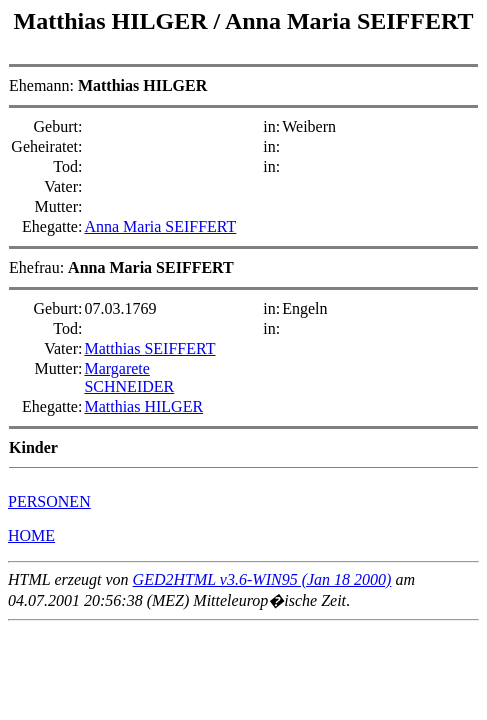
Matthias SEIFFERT (149, 348)
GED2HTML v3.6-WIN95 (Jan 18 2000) (262, 579)
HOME (31, 535)
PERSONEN (49, 501)
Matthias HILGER (114, 21)
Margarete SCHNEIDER (129, 377)
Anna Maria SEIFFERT (349, 21)
